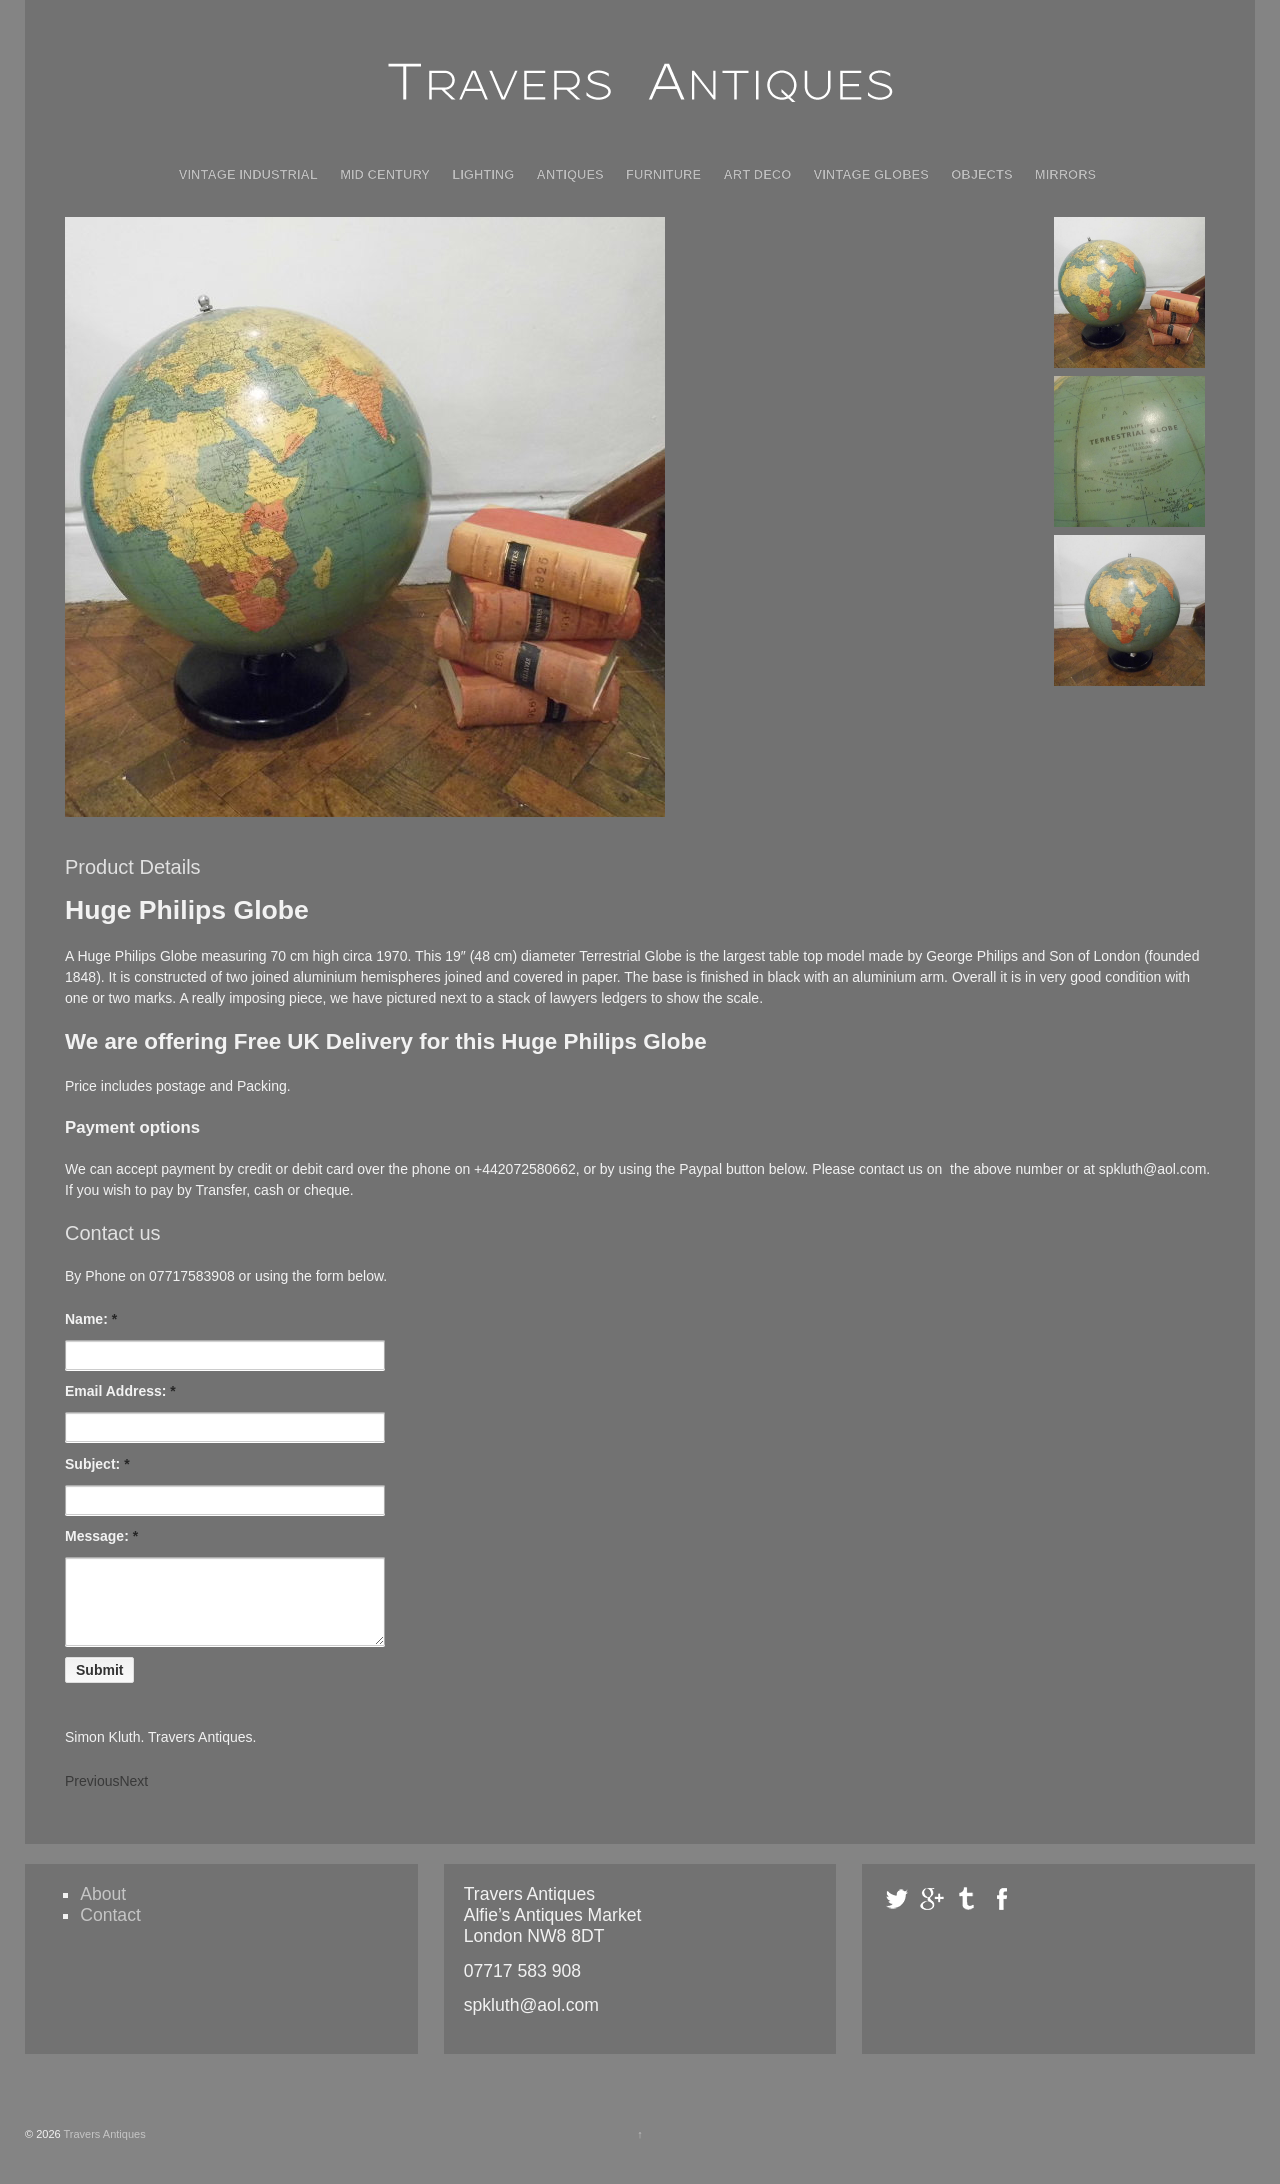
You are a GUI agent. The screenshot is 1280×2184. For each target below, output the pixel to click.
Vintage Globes (871, 174)
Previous (92, 1796)
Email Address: (120, 1391)
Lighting (483, 174)
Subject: (97, 1464)
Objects (981, 174)
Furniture (663, 174)
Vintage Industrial (248, 174)
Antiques (570, 174)
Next (133, 1796)
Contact (110, 1930)
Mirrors (1065, 174)
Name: (91, 1319)
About (103, 1909)
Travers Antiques (103, 2149)
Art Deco (757, 174)
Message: (101, 1536)
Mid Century (385, 174)
